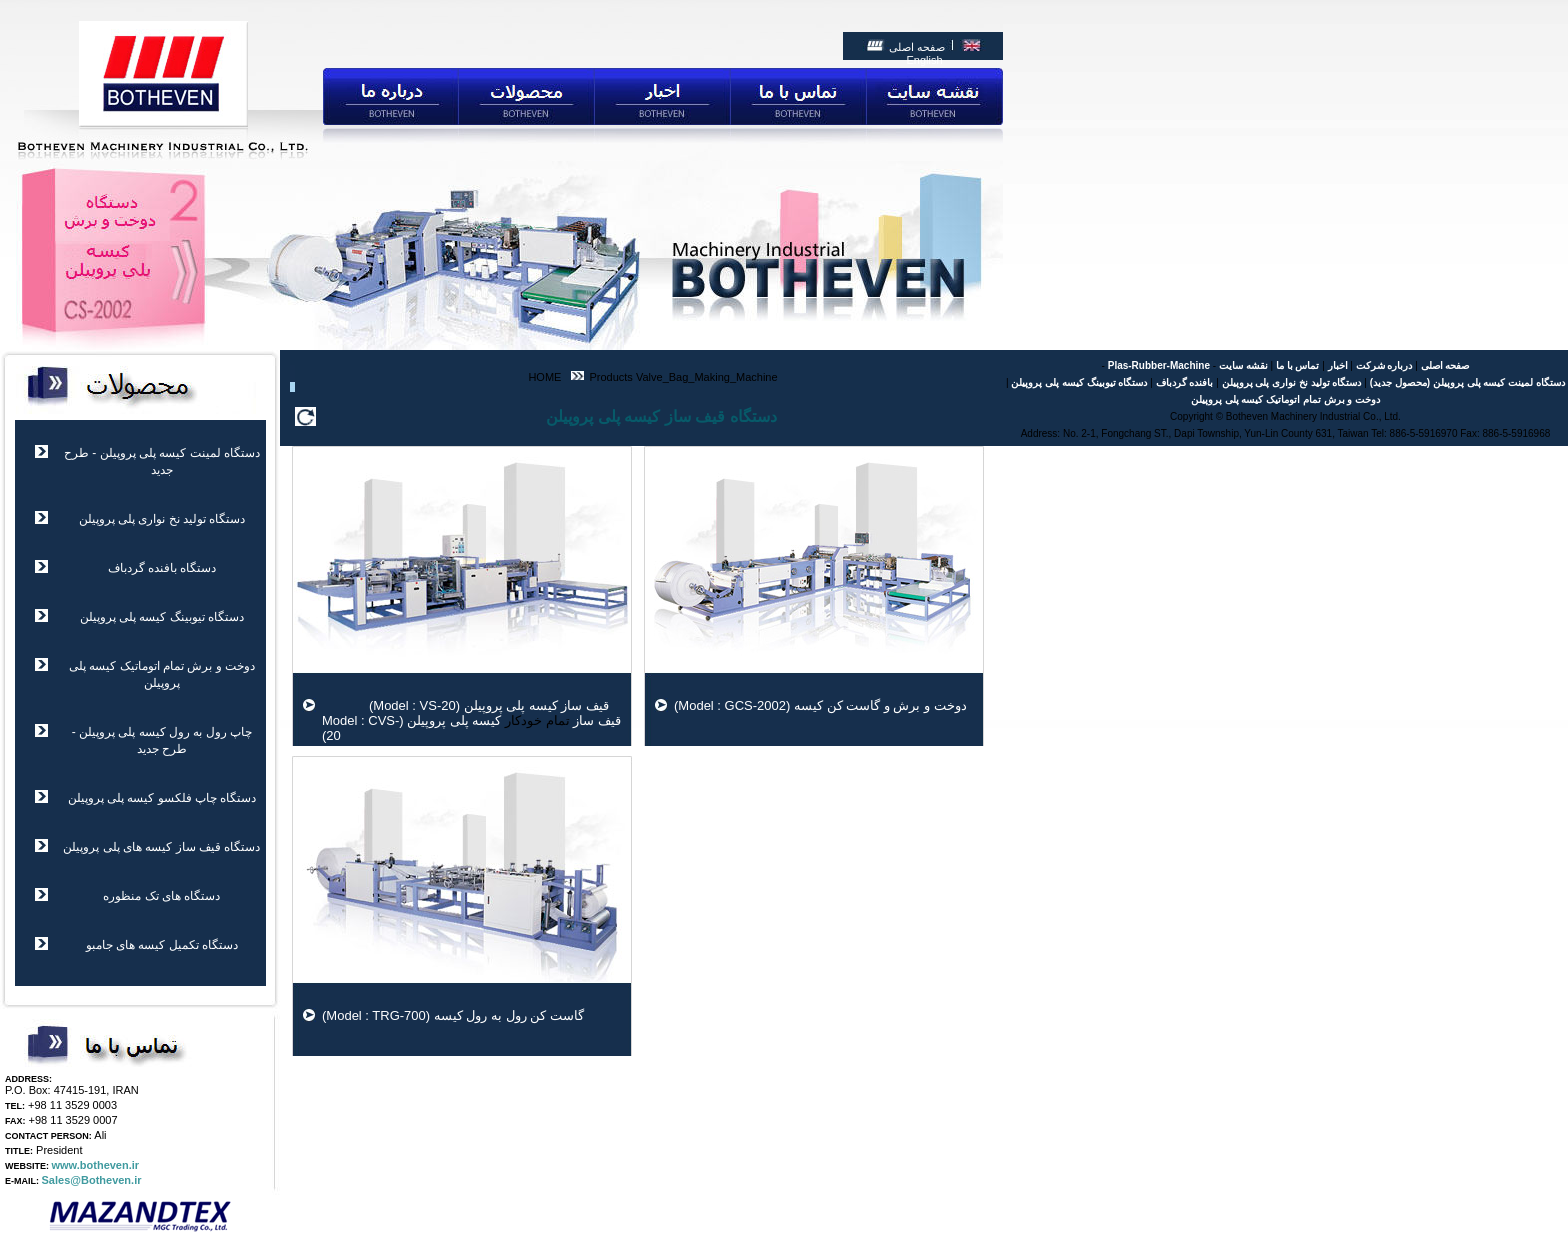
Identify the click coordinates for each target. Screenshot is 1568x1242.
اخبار (1338, 365)
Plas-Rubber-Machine (1159, 365)
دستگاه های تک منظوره (161, 896)
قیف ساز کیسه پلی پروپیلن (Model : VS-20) (465, 705)
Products (609, 377)
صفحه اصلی (917, 47)
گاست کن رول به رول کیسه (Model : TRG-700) (453, 1015)
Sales (56, 1180)
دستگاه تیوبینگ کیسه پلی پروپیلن (162, 617)
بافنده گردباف (1185, 382)
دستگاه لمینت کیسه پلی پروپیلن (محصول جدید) (1467, 382)
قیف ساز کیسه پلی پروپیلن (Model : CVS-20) (471, 728)
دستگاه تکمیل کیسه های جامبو (162, 945)
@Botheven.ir (105, 1180)
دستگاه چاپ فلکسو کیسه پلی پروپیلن (162, 798)
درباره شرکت (1384, 365)
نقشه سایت (1243, 365)
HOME (544, 377)
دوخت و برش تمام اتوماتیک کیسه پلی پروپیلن (1285, 399)
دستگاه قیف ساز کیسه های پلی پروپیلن (161, 847)
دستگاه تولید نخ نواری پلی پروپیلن (162, 519)
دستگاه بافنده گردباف (162, 568)
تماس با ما (1298, 365)
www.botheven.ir (96, 1165)
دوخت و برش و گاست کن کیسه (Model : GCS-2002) (820, 705)
